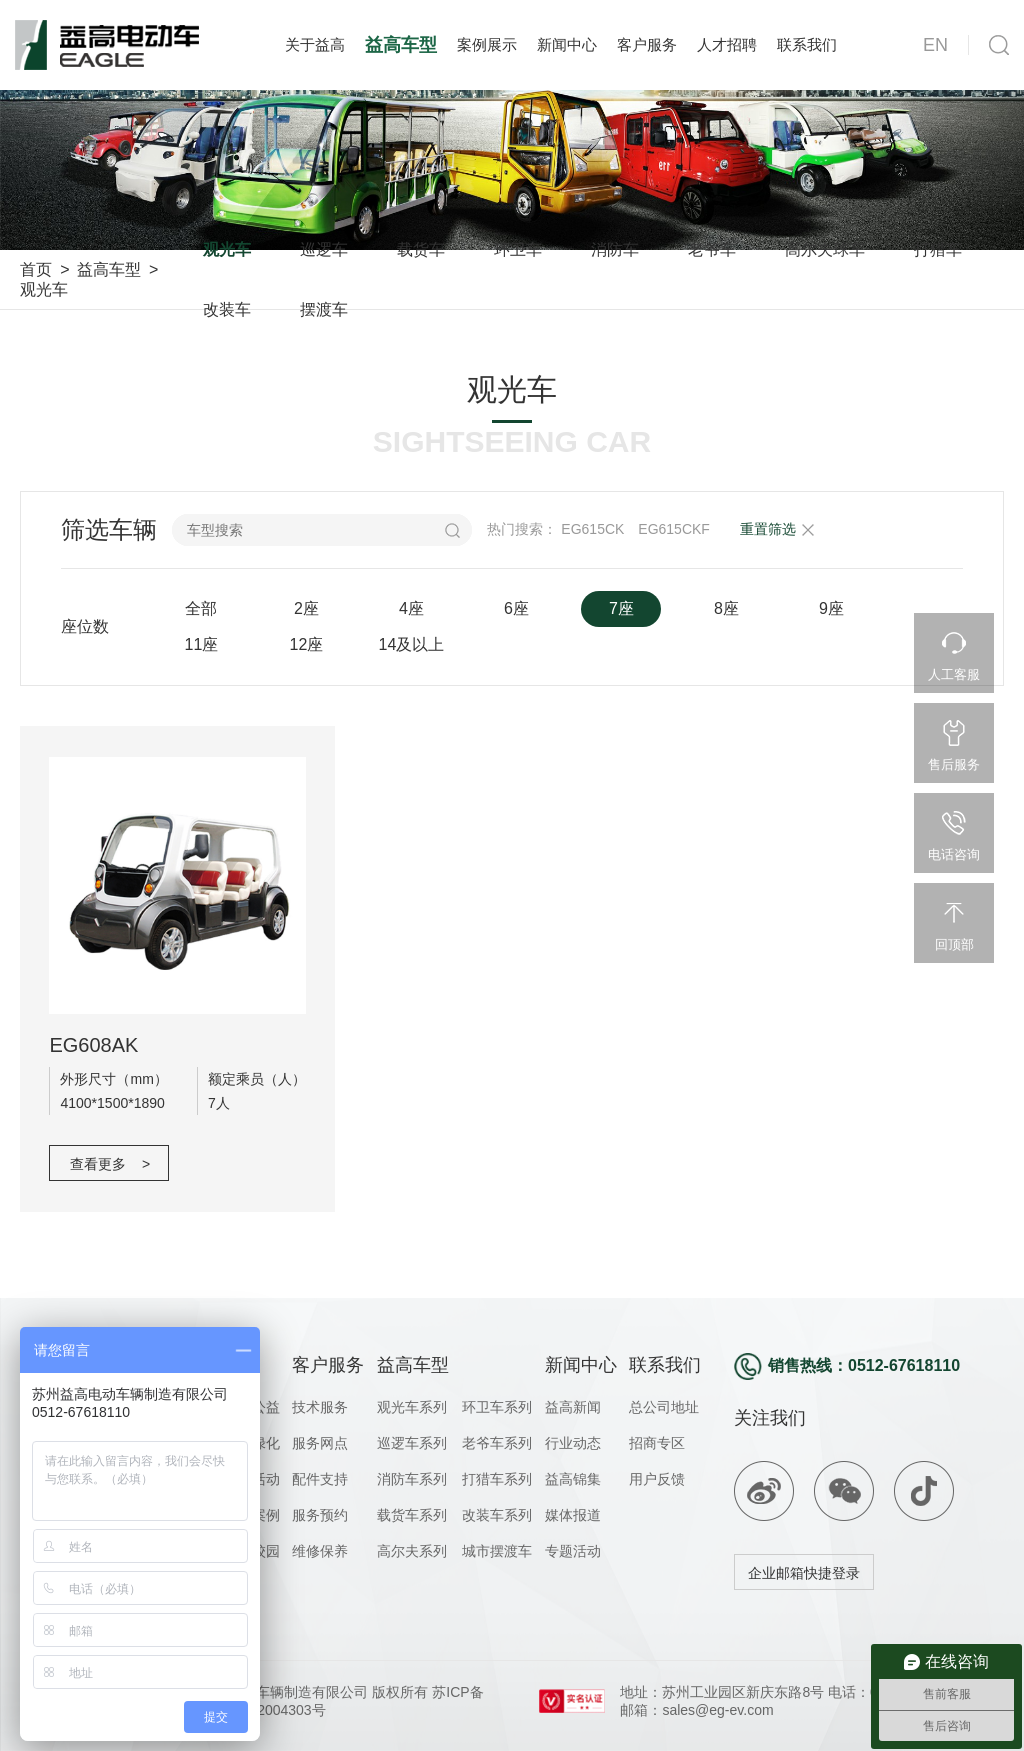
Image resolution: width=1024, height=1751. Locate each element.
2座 (306, 608)
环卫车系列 (497, 1407)
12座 (307, 644)
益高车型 (401, 45)
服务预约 (320, 1515)
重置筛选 (768, 529)
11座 (202, 644)
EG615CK (592, 529)
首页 (36, 269)
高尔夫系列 (412, 1551)
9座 (831, 608)
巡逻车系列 (412, 1443)
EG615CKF (674, 529)
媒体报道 (573, 1515)
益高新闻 (573, 1407)
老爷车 (712, 249)
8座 (726, 608)
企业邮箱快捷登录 (804, 1573)
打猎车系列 (497, 1479)
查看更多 (110, 1164)
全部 (201, 608)
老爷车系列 (497, 1443)
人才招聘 (727, 44)
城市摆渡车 (497, 1551)
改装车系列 (497, 1515)
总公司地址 (664, 1407)
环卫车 (518, 249)
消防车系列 (412, 1479)
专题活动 (573, 1551)
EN (935, 45)
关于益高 (315, 44)
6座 (516, 608)
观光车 (44, 289)
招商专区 (657, 1443)
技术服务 (320, 1407)
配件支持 (320, 1479)
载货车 (421, 249)
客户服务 (647, 44)
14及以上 (412, 644)
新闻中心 (567, 44)
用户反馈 (657, 1479)
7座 (621, 608)
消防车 (615, 249)
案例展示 (487, 44)
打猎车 (938, 249)
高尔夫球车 (825, 249)
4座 (411, 608)
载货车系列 (412, 1515)
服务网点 (320, 1443)
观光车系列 (412, 1407)
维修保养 (320, 1551)
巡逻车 (324, 249)
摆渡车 (324, 309)
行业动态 (573, 1443)
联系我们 (807, 44)
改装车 (227, 309)
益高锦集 (573, 1479)
